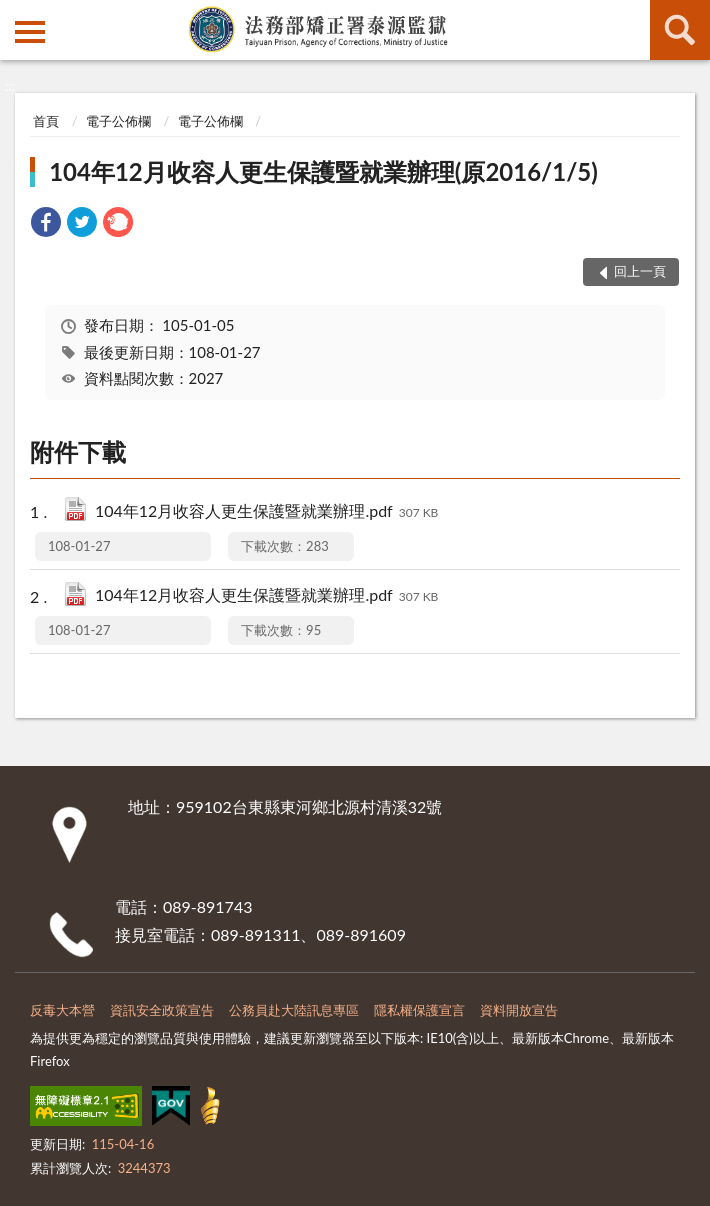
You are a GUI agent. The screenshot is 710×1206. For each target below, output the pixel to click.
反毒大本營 (62, 1010)
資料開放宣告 (519, 1010)
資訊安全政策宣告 (162, 1010)
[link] (46, 224)
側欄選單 (30, 32)
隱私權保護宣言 (419, 1010)
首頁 (46, 121)
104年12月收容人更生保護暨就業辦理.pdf (266, 512)
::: (16, 15)
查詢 (680, 30)
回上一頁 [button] (640, 271)
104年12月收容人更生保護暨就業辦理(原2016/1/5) (323, 171)
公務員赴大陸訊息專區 (294, 1010)
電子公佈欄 (118, 121)
